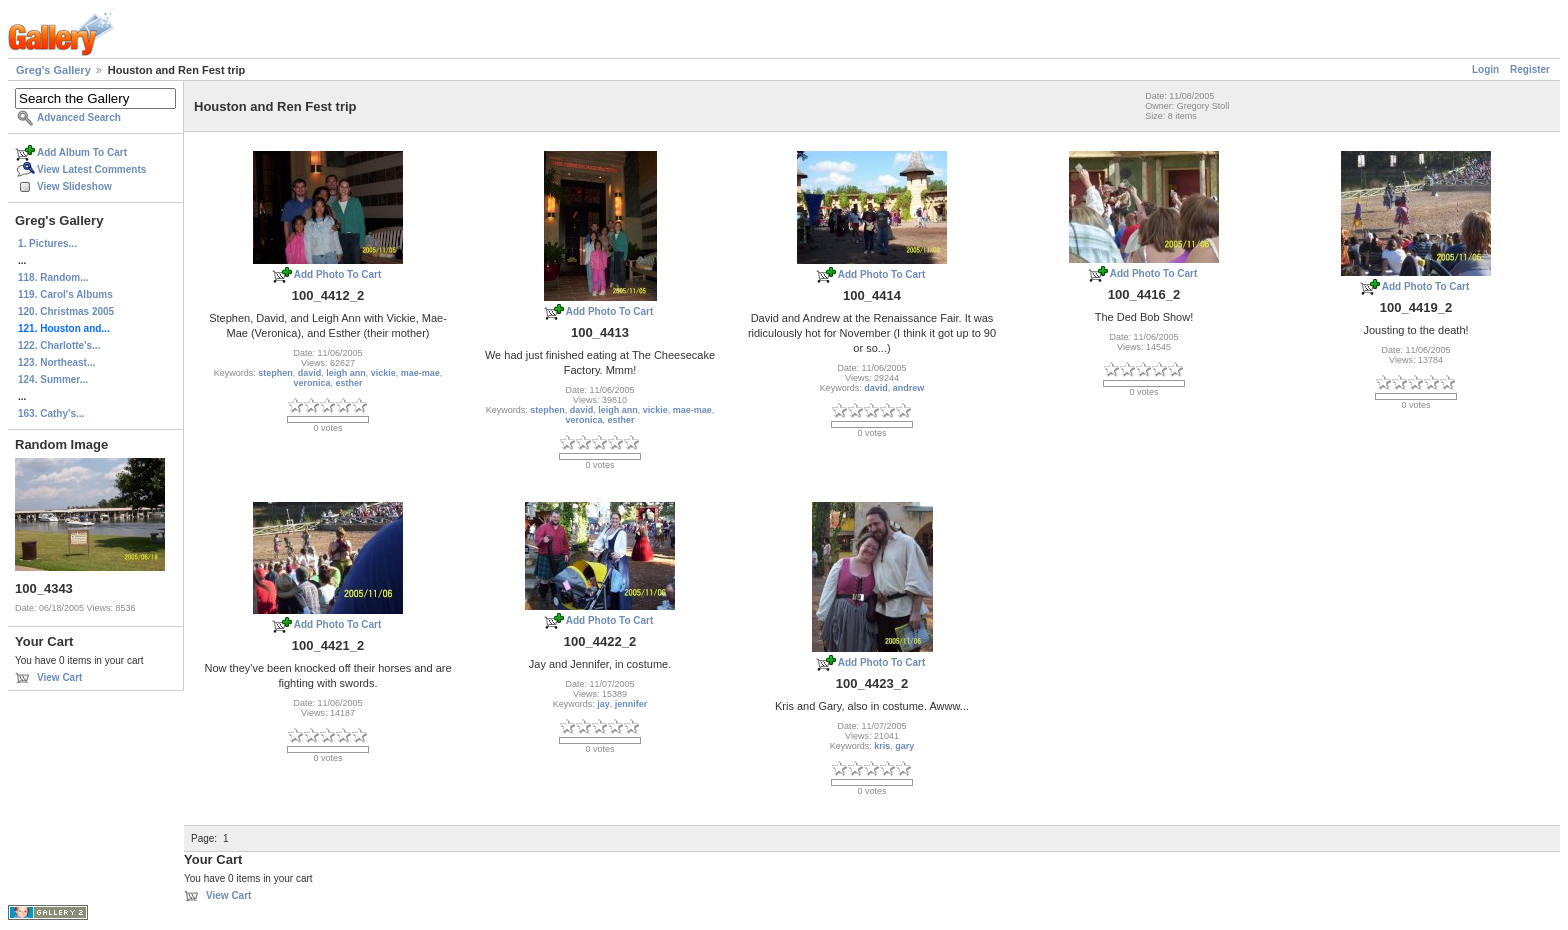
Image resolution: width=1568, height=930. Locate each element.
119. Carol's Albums (65, 294)
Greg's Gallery (53, 70)
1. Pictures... (47, 243)
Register (1530, 69)
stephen (275, 373)
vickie (383, 373)
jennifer (631, 704)
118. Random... (53, 277)
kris (882, 746)
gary (904, 746)
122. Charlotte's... (59, 345)
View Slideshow (74, 186)
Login (1485, 69)
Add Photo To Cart (338, 274)
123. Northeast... (56, 362)
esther (349, 383)
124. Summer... (53, 379)
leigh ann (346, 373)
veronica (311, 383)
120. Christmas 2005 (66, 311)
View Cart (59, 677)
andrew (909, 388)
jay (603, 704)
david (310, 373)
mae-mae (420, 373)
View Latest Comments (91, 169)
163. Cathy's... (51, 413)
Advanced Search (79, 117)
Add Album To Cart (82, 152)
